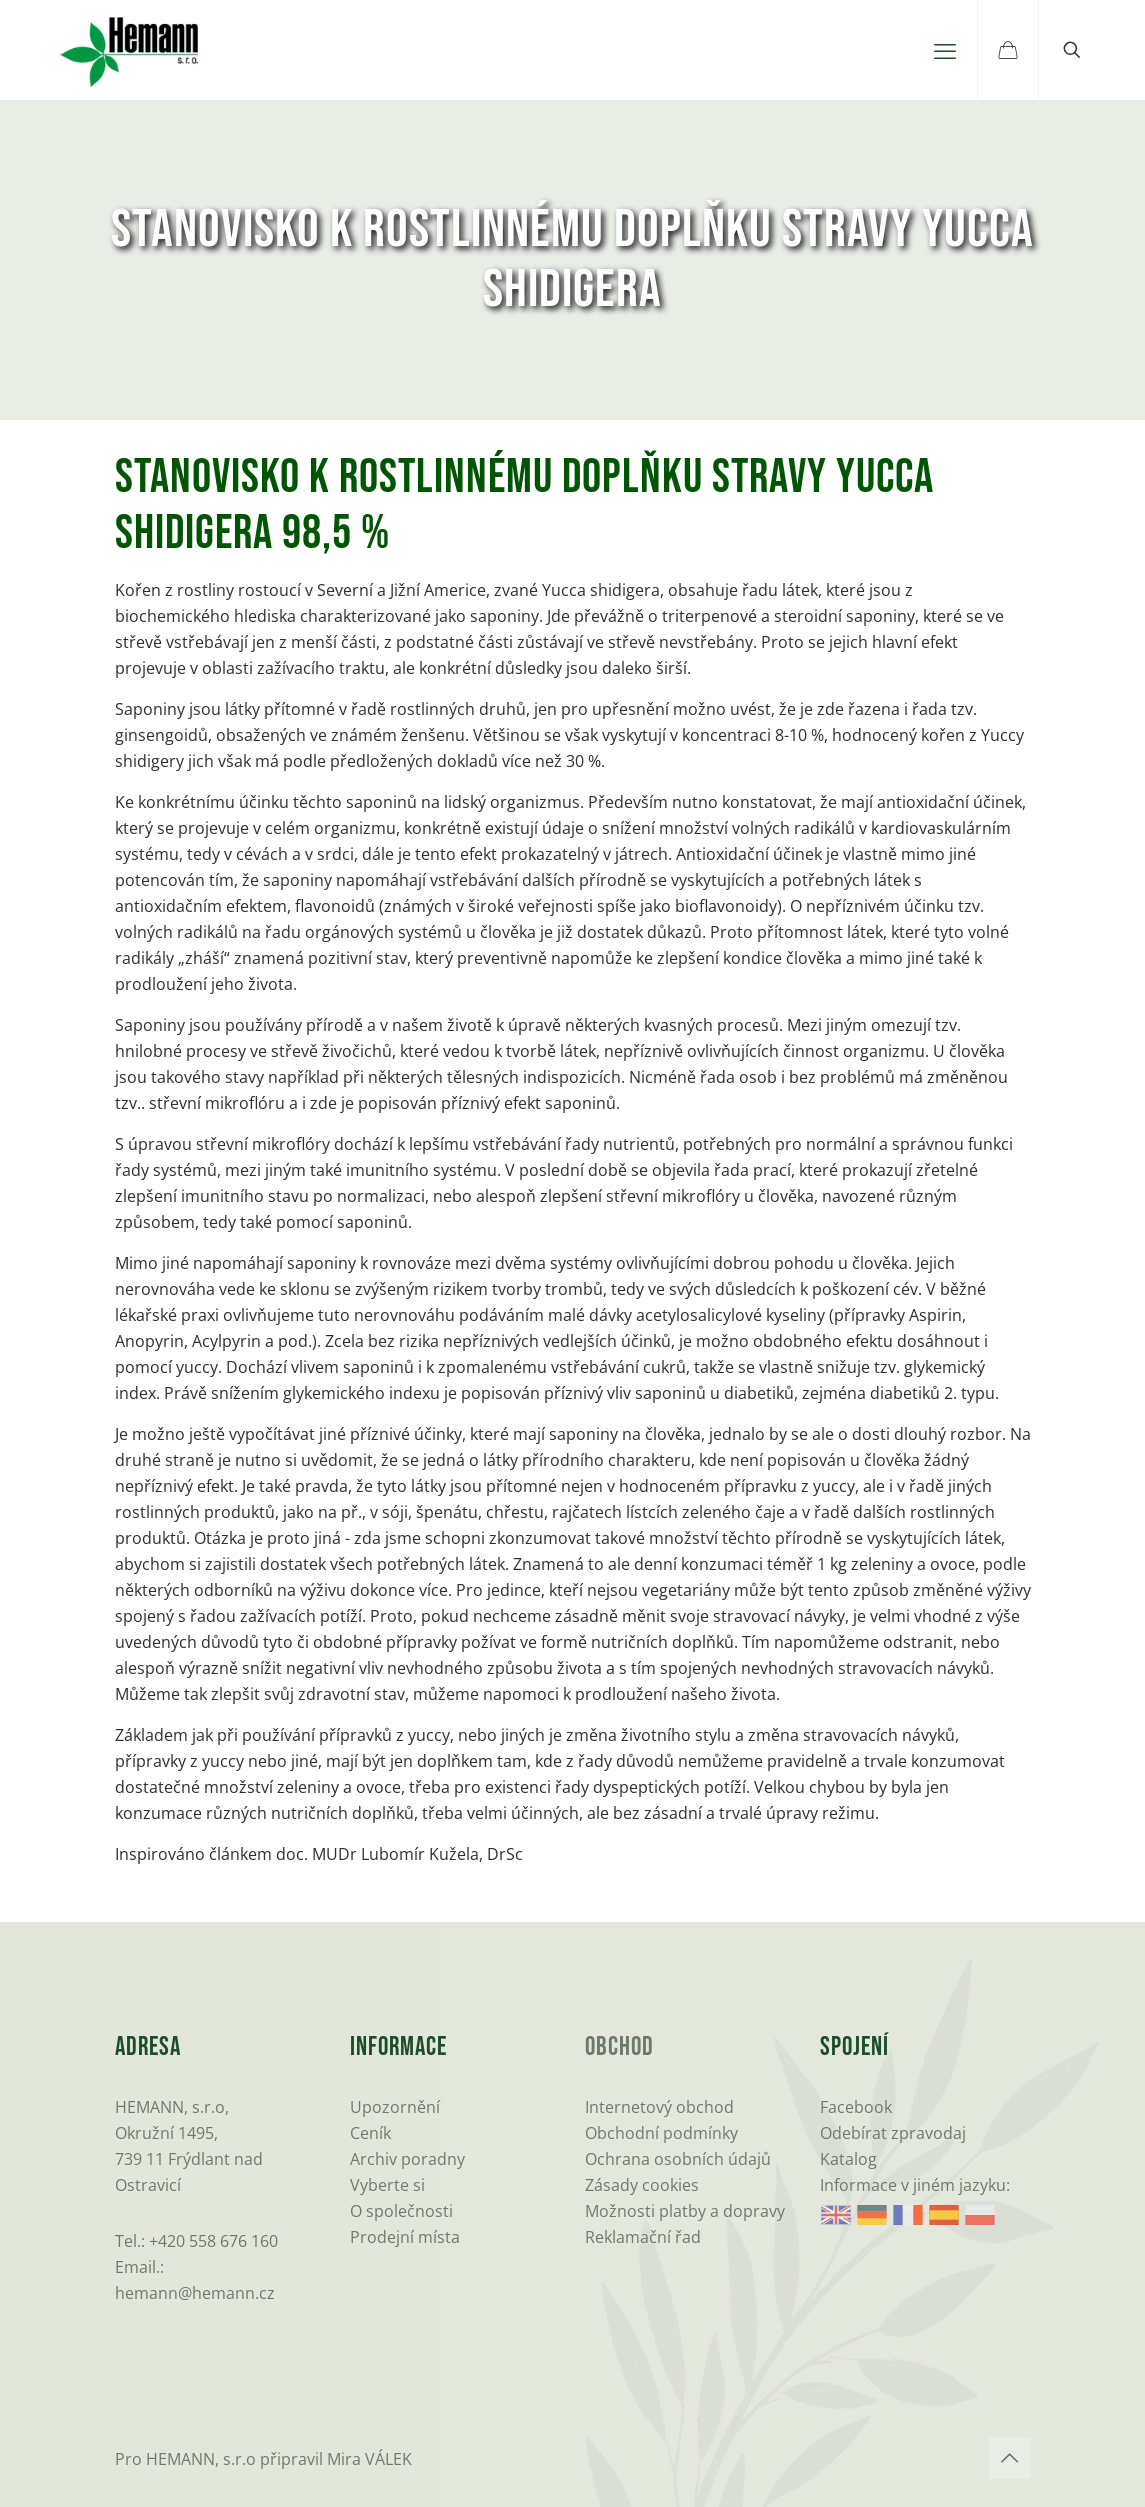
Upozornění (395, 2107)
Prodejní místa (405, 2237)
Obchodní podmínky (661, 2133)
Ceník (370, 2133)
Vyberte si (387, 2185)
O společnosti (401, 2211)
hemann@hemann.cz (195, 2293)
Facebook (856, 2107)
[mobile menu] (945, 50)
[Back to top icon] (1010, 2458)
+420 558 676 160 (213, 2241)
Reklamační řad (643, 2237)
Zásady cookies (642, 2185)
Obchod (619, 2047)
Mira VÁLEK (369, 2459)
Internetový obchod (659, 2107)
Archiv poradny (407, 2159)
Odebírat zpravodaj (893, 2133)
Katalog (848, 2159)
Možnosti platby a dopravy (685, 2211)
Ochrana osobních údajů (678, 2159)
